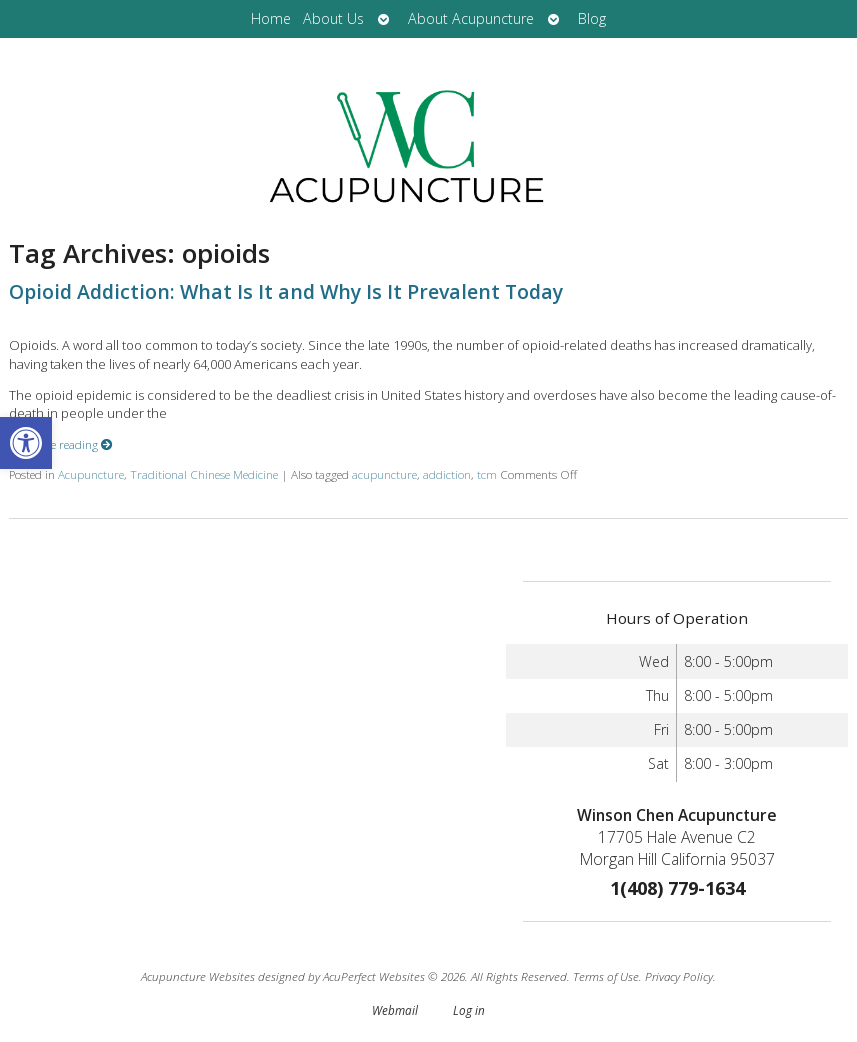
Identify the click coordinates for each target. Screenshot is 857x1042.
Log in (469, 1010)
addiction (447, 474)
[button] (26, 443)
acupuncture (384, 474)
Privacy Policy (679, 976)
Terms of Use (606, 976)
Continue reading (61, 444)
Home (271, 18)
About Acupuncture (471, 18)
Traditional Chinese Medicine (204, 474)
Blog (592, 18)
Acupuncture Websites (198, 976)
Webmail (395, 1010)
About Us (333, 18)
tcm (487, 474)
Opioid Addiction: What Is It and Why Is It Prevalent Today (286, 291)
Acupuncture (91, 474)
